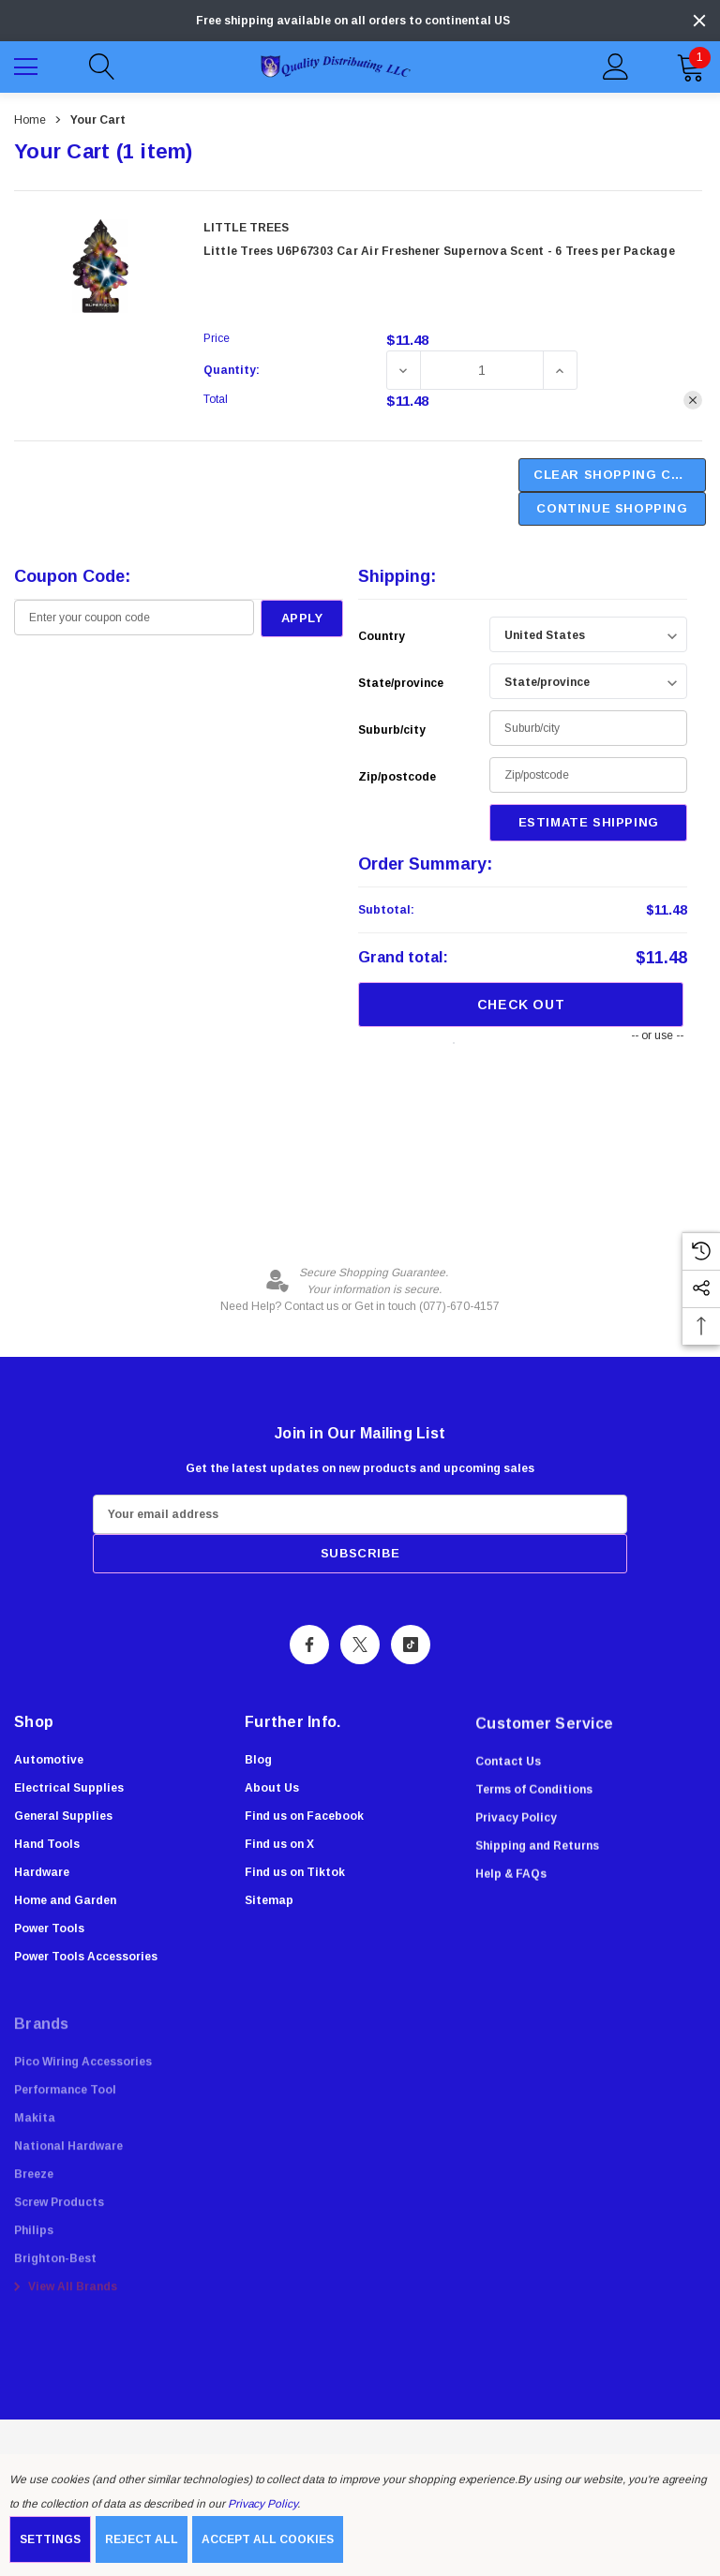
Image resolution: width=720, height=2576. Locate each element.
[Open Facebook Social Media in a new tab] (309, 1647)
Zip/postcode (397, 776)
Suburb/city (392, 730)
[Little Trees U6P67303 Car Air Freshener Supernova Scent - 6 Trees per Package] (482, 370)
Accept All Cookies (268, 2539)
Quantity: (231, 370)
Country (381, 636)
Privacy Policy (262, 2503)
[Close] (699, 20)
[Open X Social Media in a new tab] (360, 1647)
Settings (50, 2539)
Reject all (141, 2539)
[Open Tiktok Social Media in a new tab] (410, 1647)
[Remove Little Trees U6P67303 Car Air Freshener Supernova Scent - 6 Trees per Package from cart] (692, 400)
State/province (400, 683)
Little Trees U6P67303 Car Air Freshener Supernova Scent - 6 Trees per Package (439, 251)
